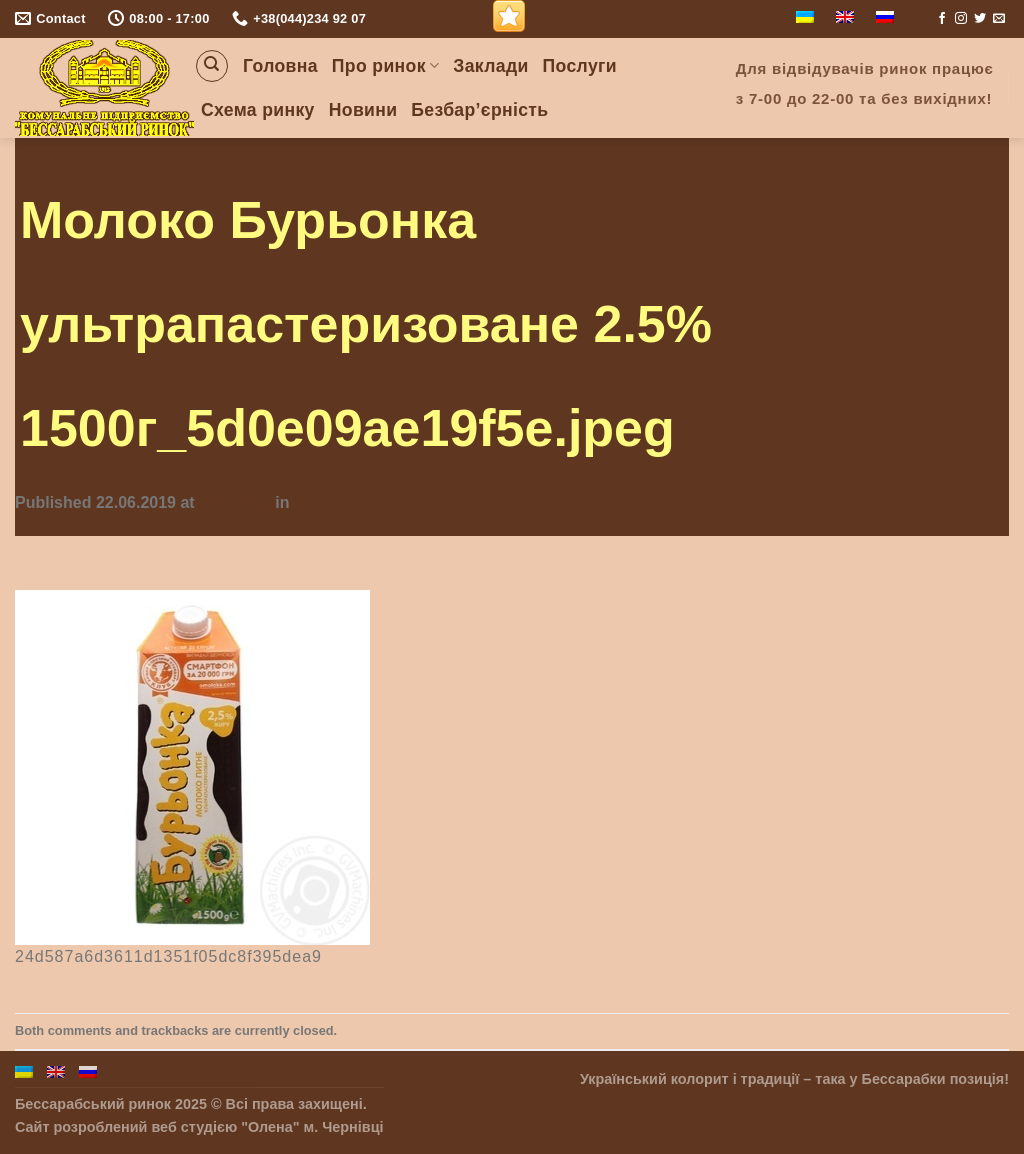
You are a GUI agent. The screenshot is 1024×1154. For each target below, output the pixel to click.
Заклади (490, 66)
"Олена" (270, 1127)
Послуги (580, 66)
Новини (363, 110)
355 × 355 (235, 502)
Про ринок (385, 66)
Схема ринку (258, 110)
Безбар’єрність (479, 110)
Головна (280, 66)
